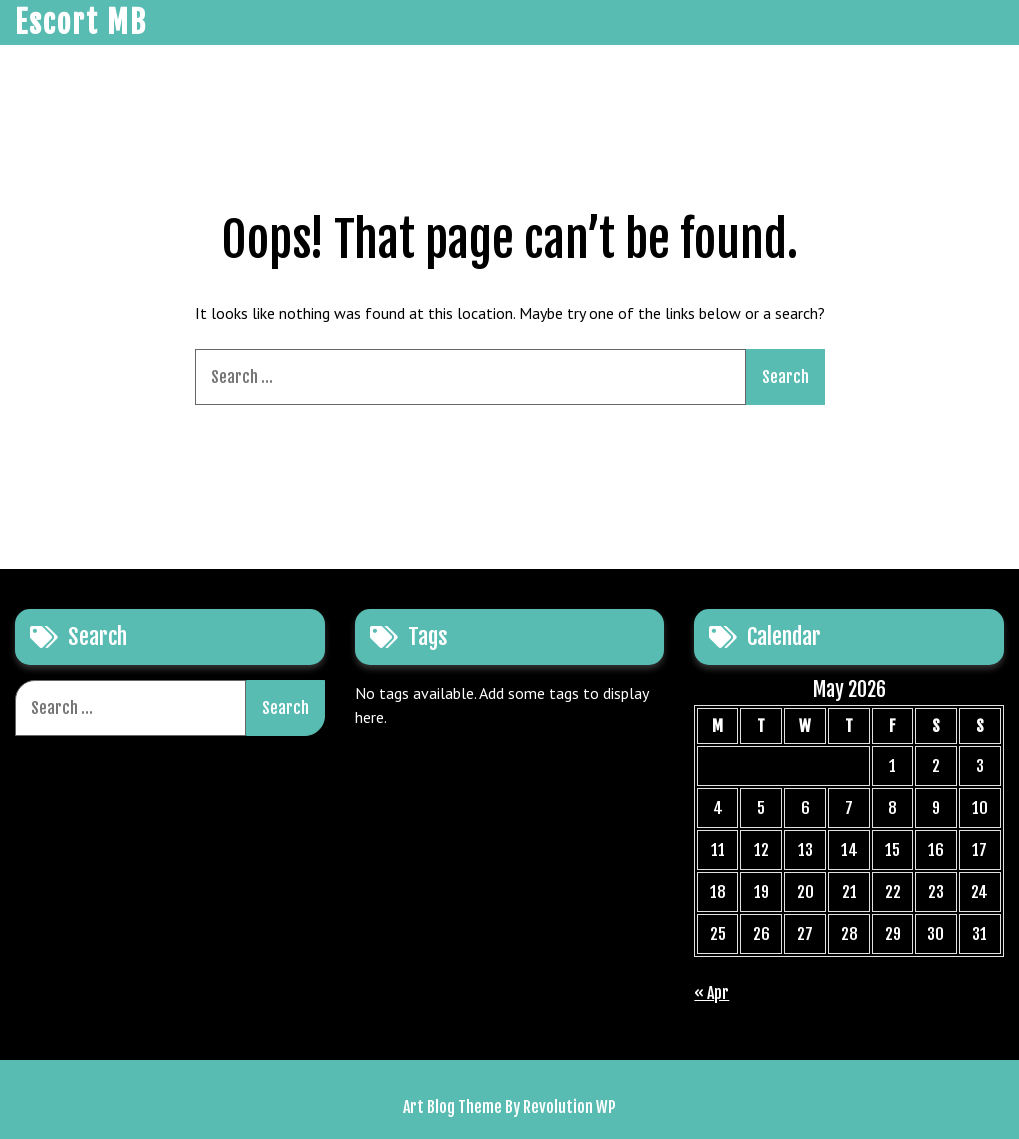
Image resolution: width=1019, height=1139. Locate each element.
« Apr (711, 993)
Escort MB (81, 22)
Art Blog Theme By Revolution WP (509, 1107)
